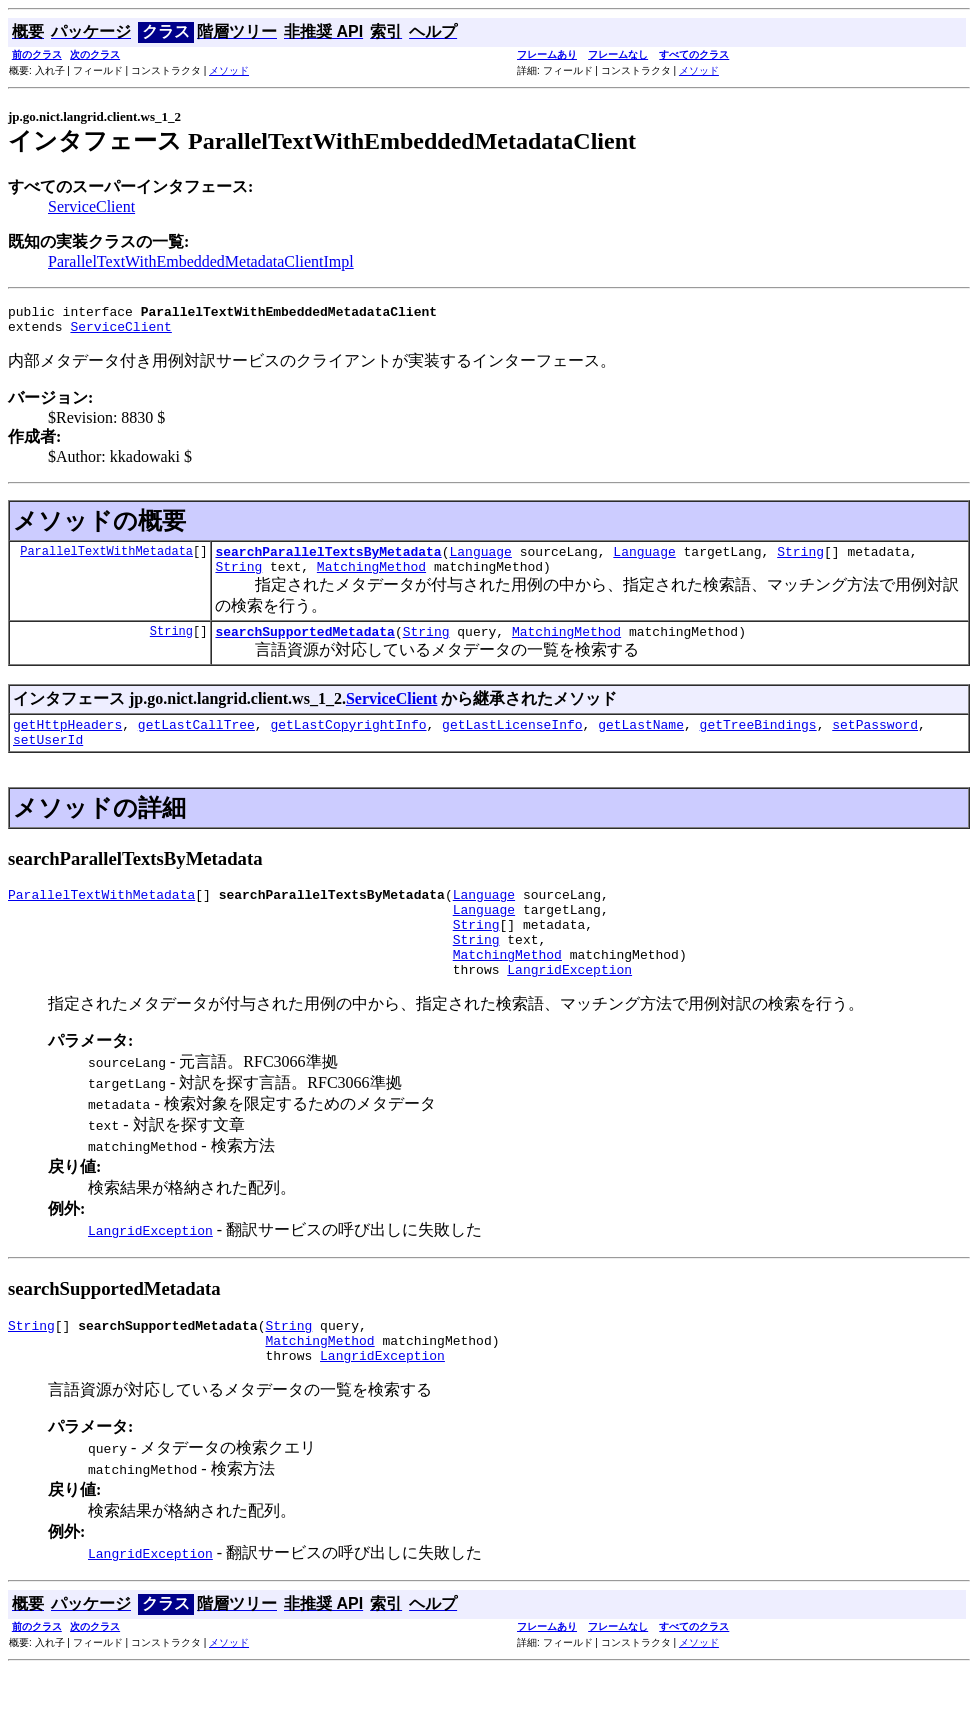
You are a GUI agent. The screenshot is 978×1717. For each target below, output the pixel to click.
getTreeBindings (758, 742)
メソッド (229, 70)
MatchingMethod (371, 578)
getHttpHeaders (67, 742)
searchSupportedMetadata (304, 646)
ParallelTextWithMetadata (106, 559)
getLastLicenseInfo (512, 742)
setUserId (48, 760)
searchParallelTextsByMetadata (328, 560)
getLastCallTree (196, 742)
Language (480, 560)
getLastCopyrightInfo (348, 742)
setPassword (875, 742)
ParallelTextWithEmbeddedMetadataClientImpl (201, 261)
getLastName (641, 742)
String (800, 560)
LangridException (569, 1008)
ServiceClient (91, 206)
